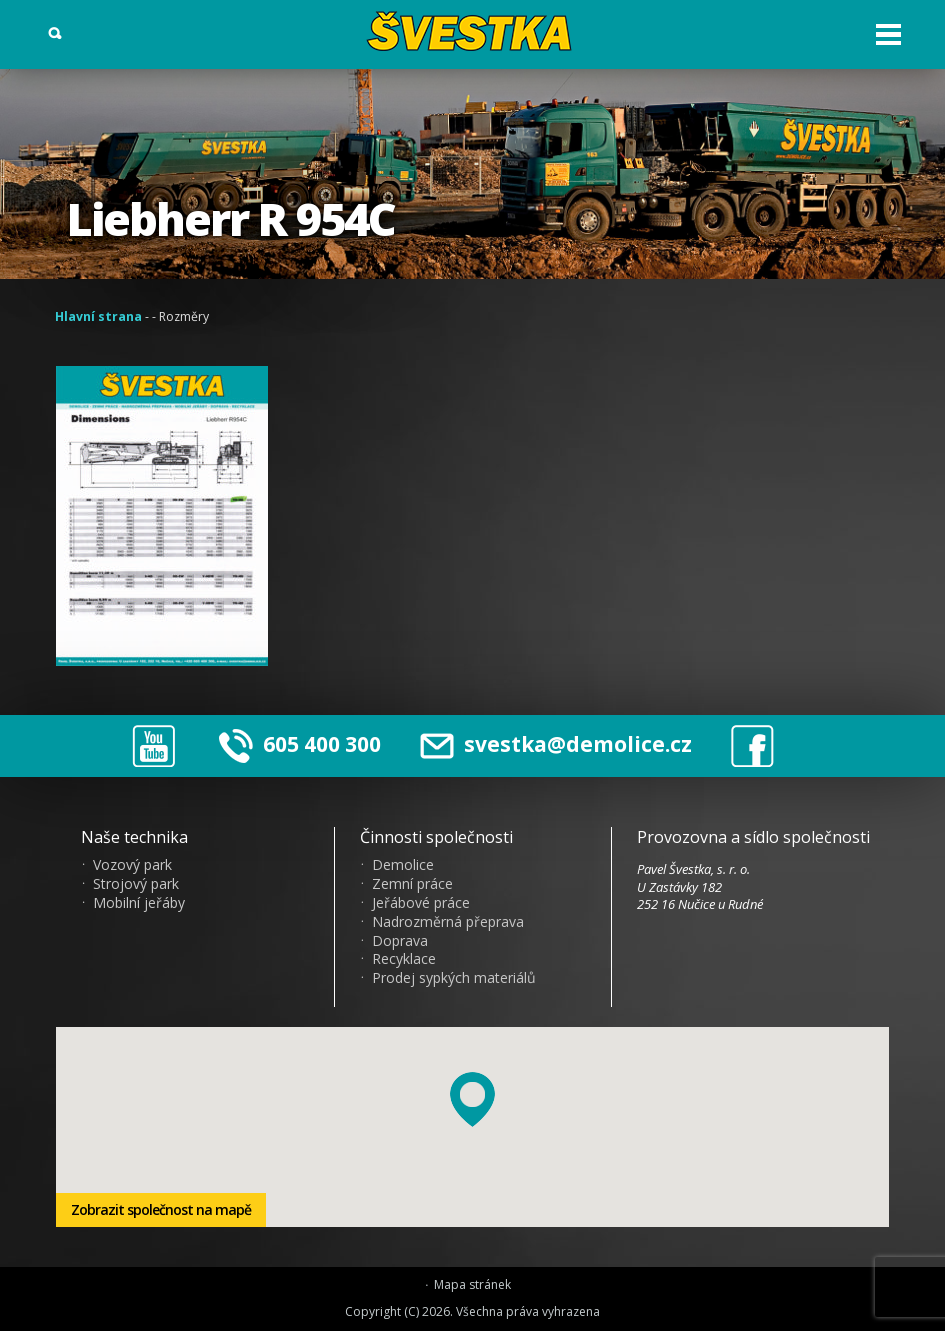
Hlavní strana (98, 316)
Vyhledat (55, 33)
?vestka (472, 31)
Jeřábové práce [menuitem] (421, 903)
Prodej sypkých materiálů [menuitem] (454, 978)
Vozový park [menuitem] (132, 865)
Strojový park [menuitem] (136, 884)
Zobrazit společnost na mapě (161, 1209)
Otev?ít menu (888, 34)
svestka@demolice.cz (556, 744)
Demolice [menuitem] (403, 865)
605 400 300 (322, 744)
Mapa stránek (472, 1285)
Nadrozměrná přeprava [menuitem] (448, 922)
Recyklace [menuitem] (404, 959)
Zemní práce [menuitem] (412, 884)
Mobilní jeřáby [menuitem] (139, 903)
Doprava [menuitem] (400, 941)
